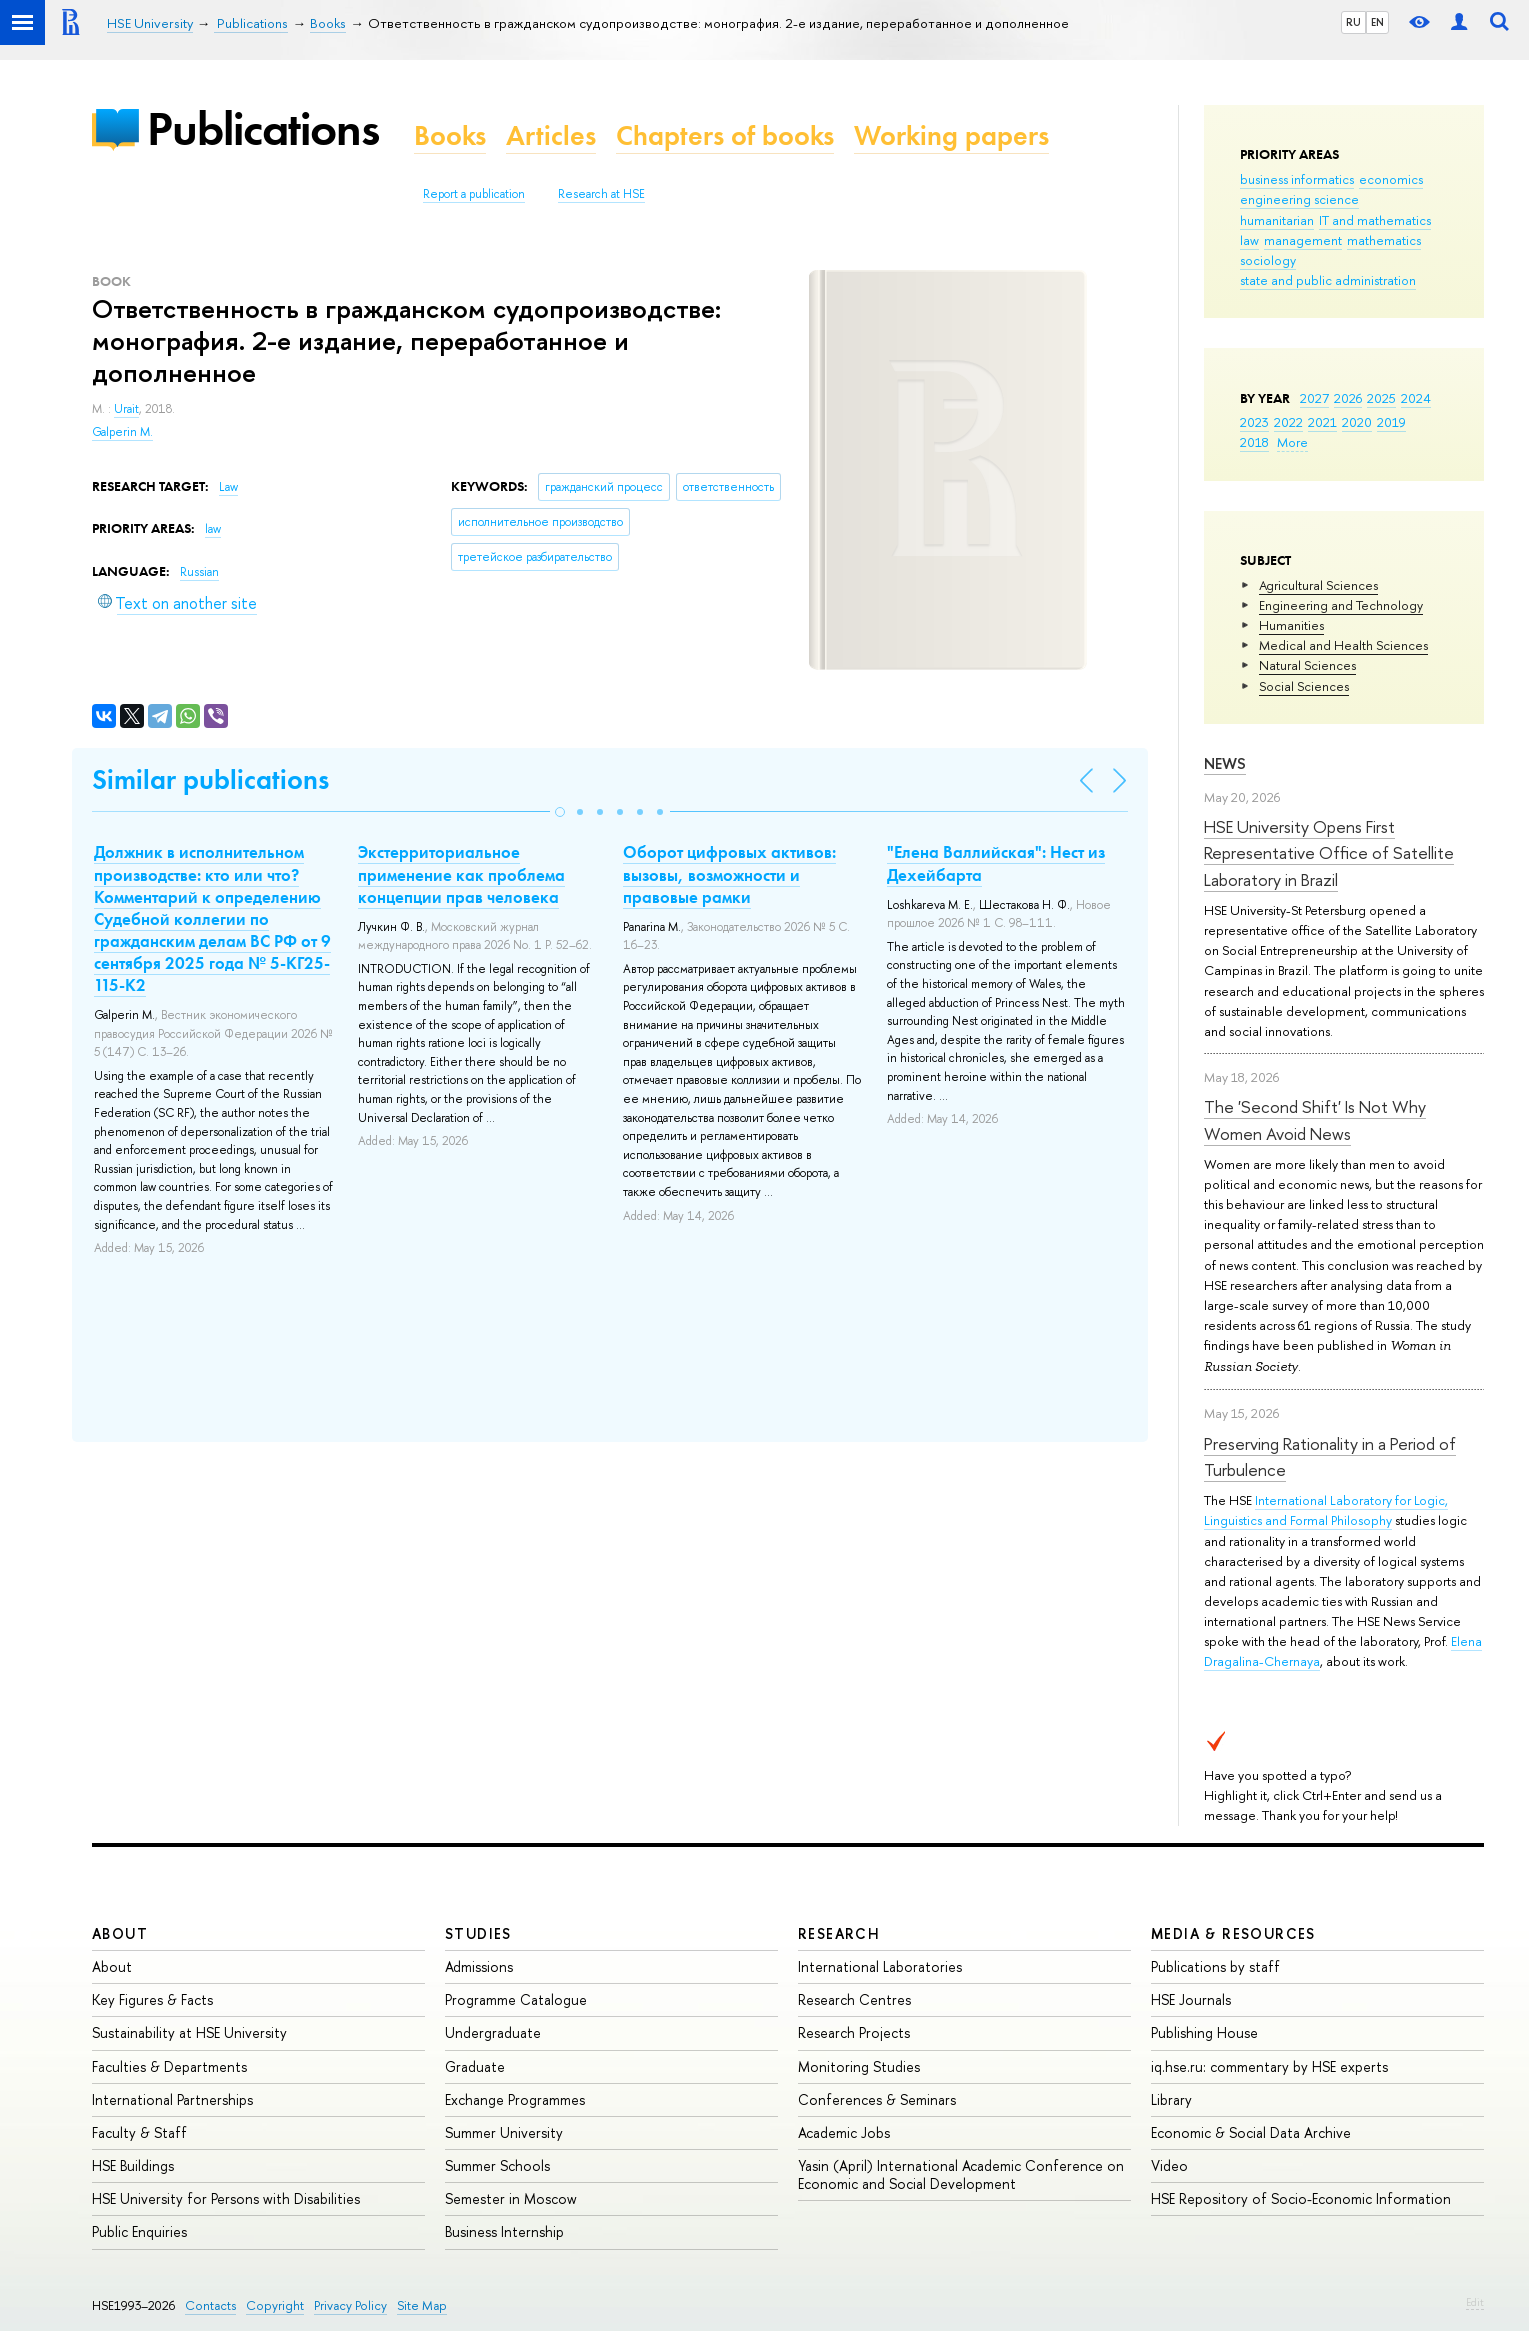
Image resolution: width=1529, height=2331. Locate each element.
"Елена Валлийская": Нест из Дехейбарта (996, 863)
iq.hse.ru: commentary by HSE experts (1269, 2066)
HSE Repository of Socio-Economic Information (1301, 2198)
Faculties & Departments (169, 2066)
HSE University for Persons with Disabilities (226, 2198)
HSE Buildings (133, 2165)
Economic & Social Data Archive (1251, 2132)
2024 (1416, 398)
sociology (1268, 260)
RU (1353, 22)
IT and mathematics (1375, 220)
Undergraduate (493, 2032)
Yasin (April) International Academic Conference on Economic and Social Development (961, 2174)
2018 (1254, 442)
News (1225, 763)
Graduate (475, 2066)
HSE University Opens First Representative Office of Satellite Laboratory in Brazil (1329, 853)
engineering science (1299, 199)
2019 (1391, 422)
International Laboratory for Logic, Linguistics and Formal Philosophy (1326, 1510)
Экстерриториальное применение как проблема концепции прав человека (461, 874)
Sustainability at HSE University (189, 2032)
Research (839, 1933)
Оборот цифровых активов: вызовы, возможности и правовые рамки (729, 874)
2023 (1254, 422)
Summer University (504, 2132)
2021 (1322, 422)
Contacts (210, 2305)
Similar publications (210, 779)
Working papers (951, 135)
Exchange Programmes (515, 2099)
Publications (263, 128)
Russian (199, 572)
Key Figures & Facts (152, 1999)
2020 (1357, 422)
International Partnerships (172, 2099)
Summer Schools (497, 2165)
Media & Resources (1233, 1933)
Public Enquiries (139, 2231)
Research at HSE (601, 194)
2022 (1288, 422)
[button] (560, 812)
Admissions (479, 1966)
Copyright (275, 2305)
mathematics (1384, 240)
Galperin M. (122, 432)
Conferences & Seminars (877, 2099)
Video (1169, 2165)
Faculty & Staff (139, 2132)
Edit (1475, 2302)
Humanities (1291, 625)
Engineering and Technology (1341, 605)
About (120, 1933)
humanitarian (1277, 220)
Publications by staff (1215, 1966)
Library (1171, 2099)
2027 (1314, 398)
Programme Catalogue (516, 1999)
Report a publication (474, 194)
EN (1377, 22)
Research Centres (854, 1999)
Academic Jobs (844, 2132)
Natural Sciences (1307, 665)
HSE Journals (1191, 1999)
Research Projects (854, 2032)
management (1303, 240)
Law (228, 487)
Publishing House (1204, 2032)
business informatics (1297, 179)
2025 (1381, 398)
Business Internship (504, 2231)
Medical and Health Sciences (1343, 645)
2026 (1348, 398)
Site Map (422, 2305)
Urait (126, 409)
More (1292, 442)
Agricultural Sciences (1318, 585)
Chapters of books (725, 135)
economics (1391, 179)
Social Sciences (1304, 686)
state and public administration (1328, 280)
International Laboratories (880, 1966)
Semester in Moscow (511, 2198)
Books (450, 135)
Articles (551, 135)
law (1249, 240)
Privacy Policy (350, 2305)
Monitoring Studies (859, 2066)
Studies (478, 1933)
